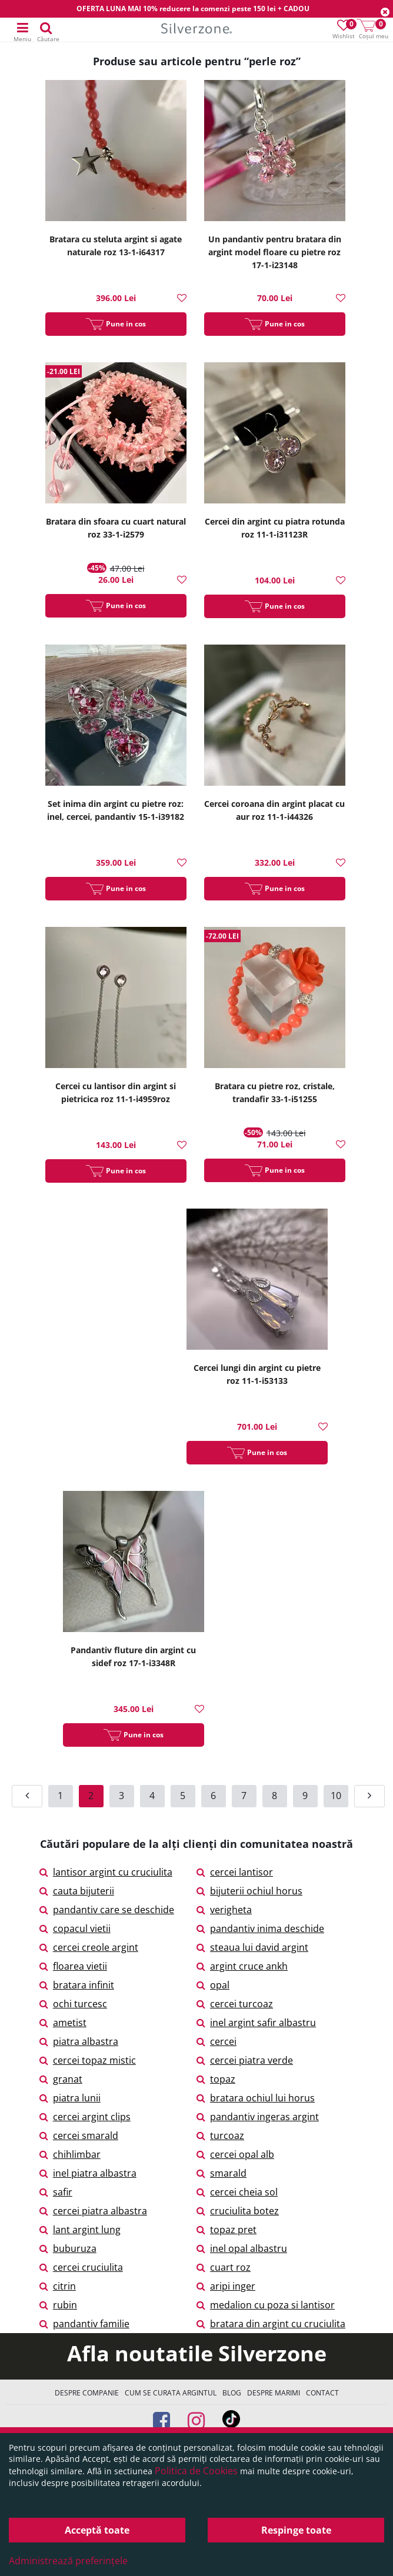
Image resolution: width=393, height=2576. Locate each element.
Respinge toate (296, 2530)
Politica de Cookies (196, 2470)
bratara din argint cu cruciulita (270, 2323)
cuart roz (223, 2267)
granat (60, 2079)
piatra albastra (78, 2041)
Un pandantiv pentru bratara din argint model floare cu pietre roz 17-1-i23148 (274, 252)
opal (212, 1984)
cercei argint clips (85, 2116)
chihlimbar (70, 2154)
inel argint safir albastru (256, 2022)
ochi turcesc (73, 2003)
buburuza (67, 2248)
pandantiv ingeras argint (257, 2116)
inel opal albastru (241, 2248)
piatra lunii (70, 2097)
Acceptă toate (97, 2530)
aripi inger (225, 2286)
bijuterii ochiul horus (249, 1890)
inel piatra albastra (87, 2173)
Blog (231, 2393)
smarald (221, 2173)
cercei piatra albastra (93, 2210)
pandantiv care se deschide (106, 1909)
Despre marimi (273, 2393)
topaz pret (226, 2229)
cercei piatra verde (244, 2060)
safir (55, 2191)
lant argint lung (80, 2229)
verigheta (224, 1909)
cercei (216, 2041)
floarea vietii (73, 1966)
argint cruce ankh (242, 1966)
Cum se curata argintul (171, 2393)
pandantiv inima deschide (260, 1928)
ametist (62, 2022)
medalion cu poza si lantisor (265, 2304)
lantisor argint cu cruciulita (105, 1872)
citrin (57, 2286)
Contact (322, 2393)
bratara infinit (76, 1984)
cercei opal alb (235, 2154)
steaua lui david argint (252, 1947)
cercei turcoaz (234, 2003)
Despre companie (87, 2393)
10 (336, 1795)
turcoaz (220, 2135)
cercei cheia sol (237, 2191)
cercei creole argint (88, 1947)
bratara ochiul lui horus (255, 2097)
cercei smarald (78, 2135)
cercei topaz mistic (87, 2060)
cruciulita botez (237, 2210)
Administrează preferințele (68, 2560)
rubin (58, 2304)
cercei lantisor (234, 1872)
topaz (215, 2079)
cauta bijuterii (76, 1890)
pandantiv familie (84, 2323)
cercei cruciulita (81, 2267)
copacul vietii (75, 1928)
